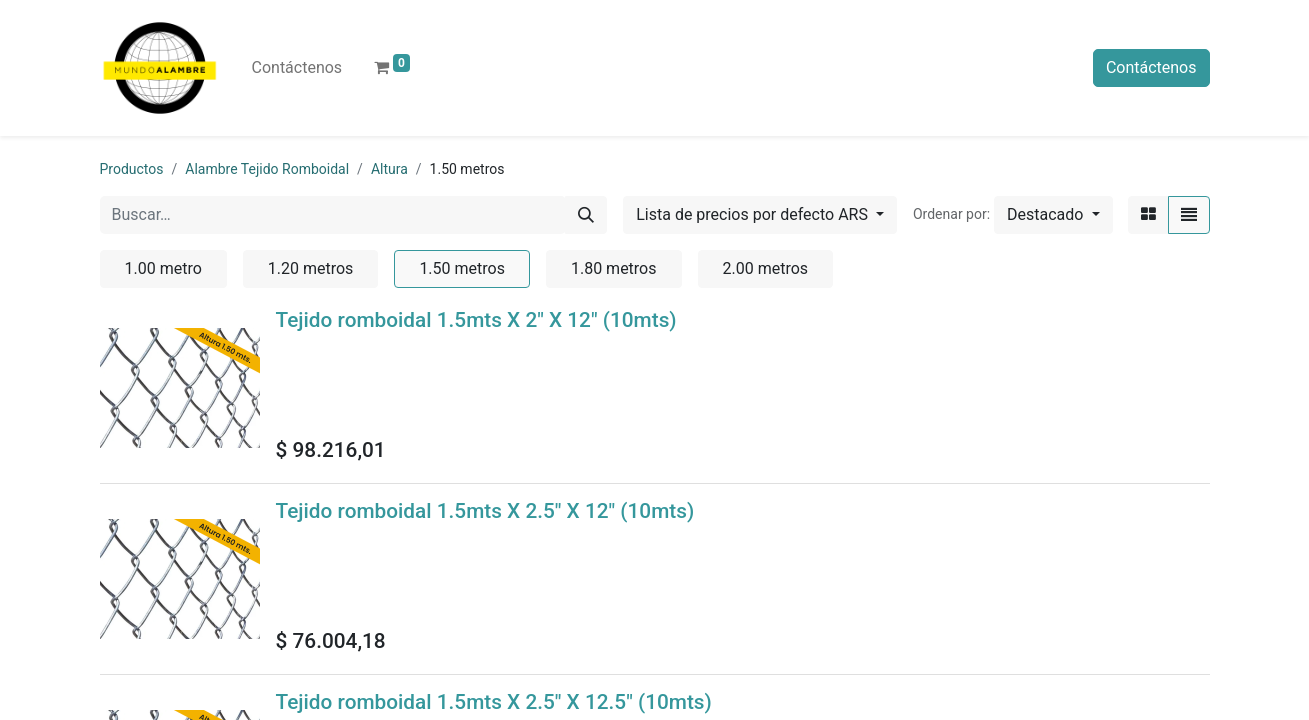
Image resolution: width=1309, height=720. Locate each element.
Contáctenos (1151, 67)
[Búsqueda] (586, 215)
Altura (389, 169)
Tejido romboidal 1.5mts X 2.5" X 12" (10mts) (485, 511)
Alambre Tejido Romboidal (267, 169)
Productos (132, 169)
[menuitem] (297, 68)
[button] (1053, 215)
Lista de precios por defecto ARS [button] (754, 214)
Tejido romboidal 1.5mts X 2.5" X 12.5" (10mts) (494, 702)
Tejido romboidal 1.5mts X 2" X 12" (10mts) (476, 320)
